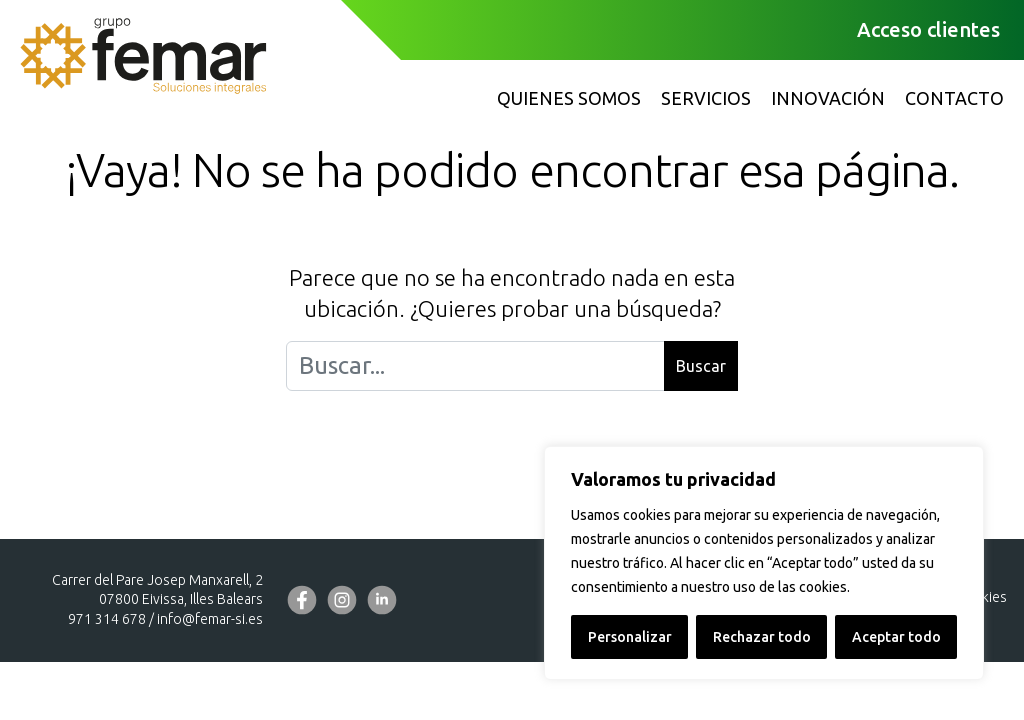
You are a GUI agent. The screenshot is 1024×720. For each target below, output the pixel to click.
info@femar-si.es (210, 619)
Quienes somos (569, 98)
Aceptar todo (896, 637)
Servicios (706, 98)
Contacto (954, 98)
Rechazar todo (762, 637)
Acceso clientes (928, 29)
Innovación (828, 98)
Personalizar (630, 637)
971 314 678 (107, 619)
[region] (764, 563)
